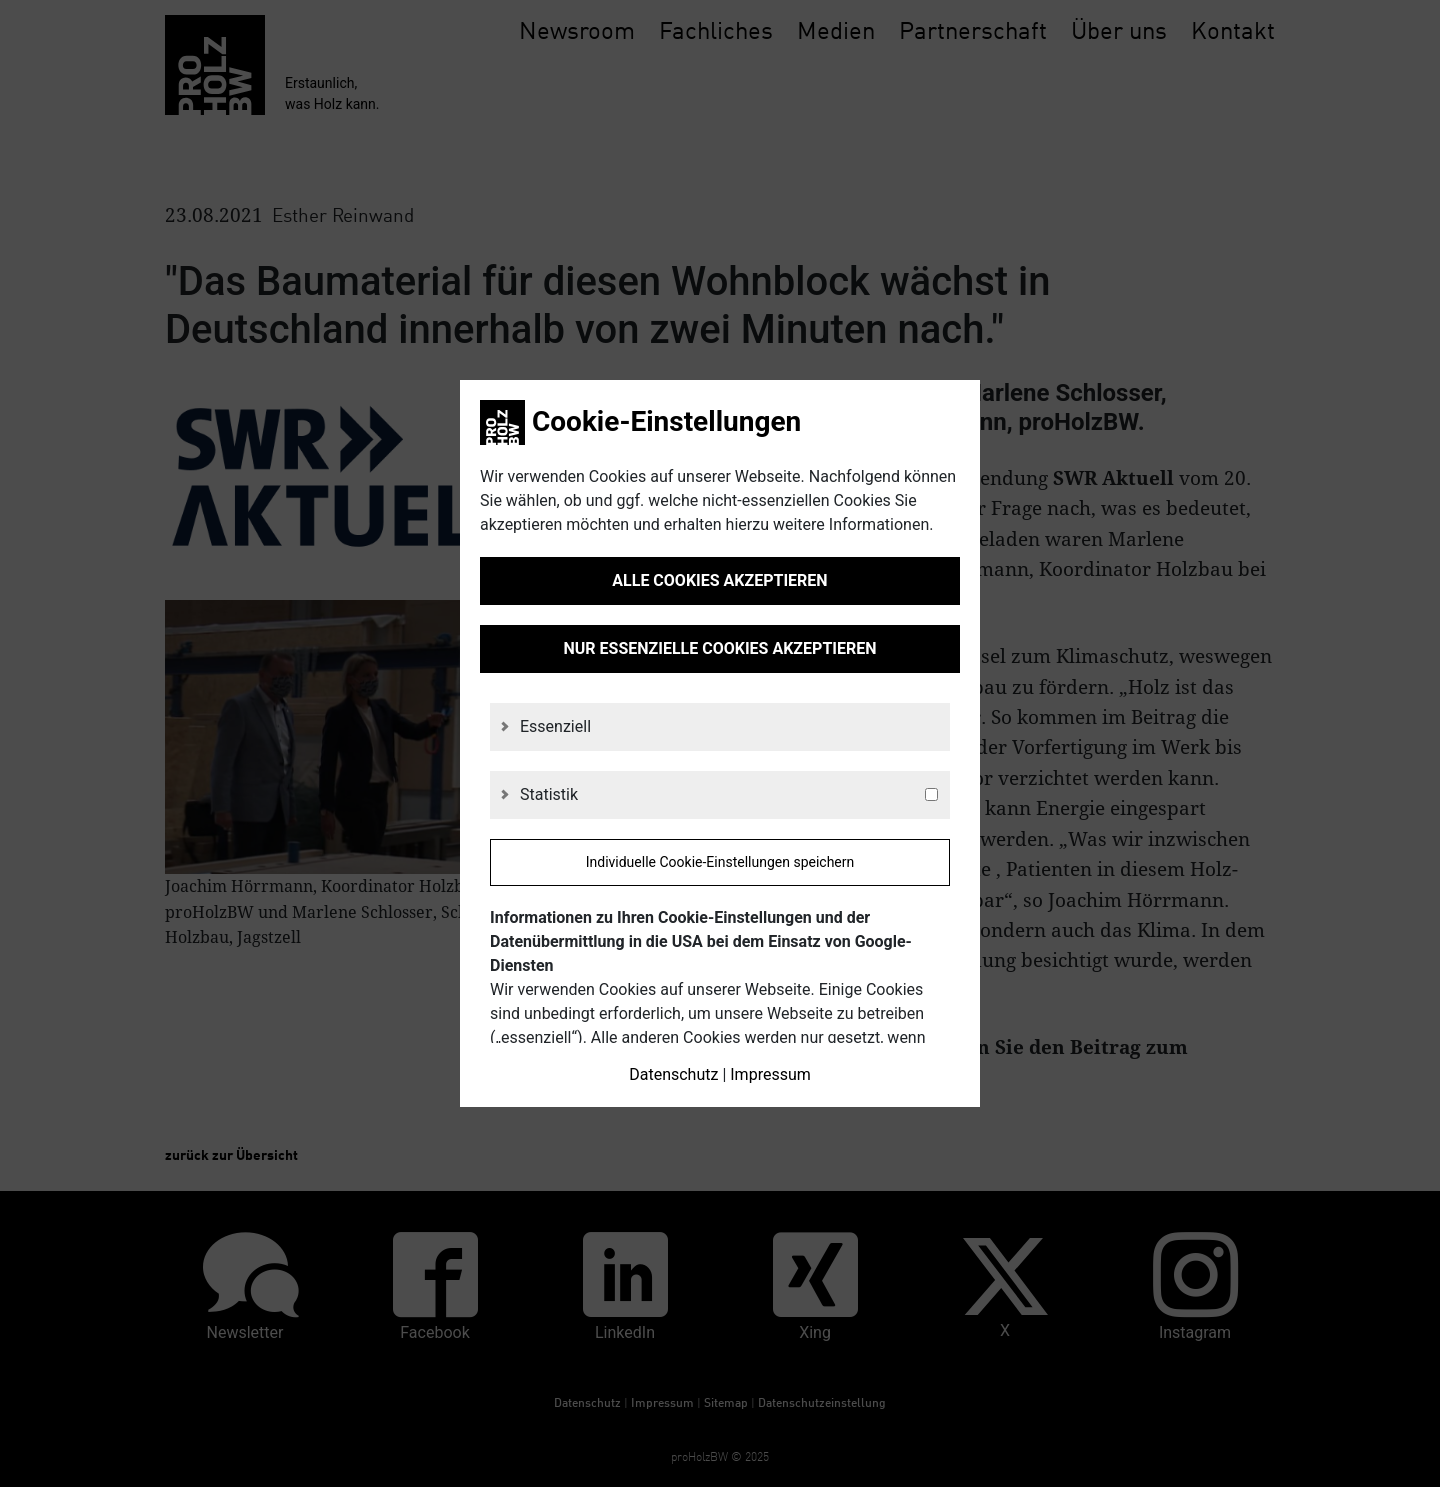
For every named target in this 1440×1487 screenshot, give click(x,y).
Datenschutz (673, 1074)
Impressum (770, 1074)
